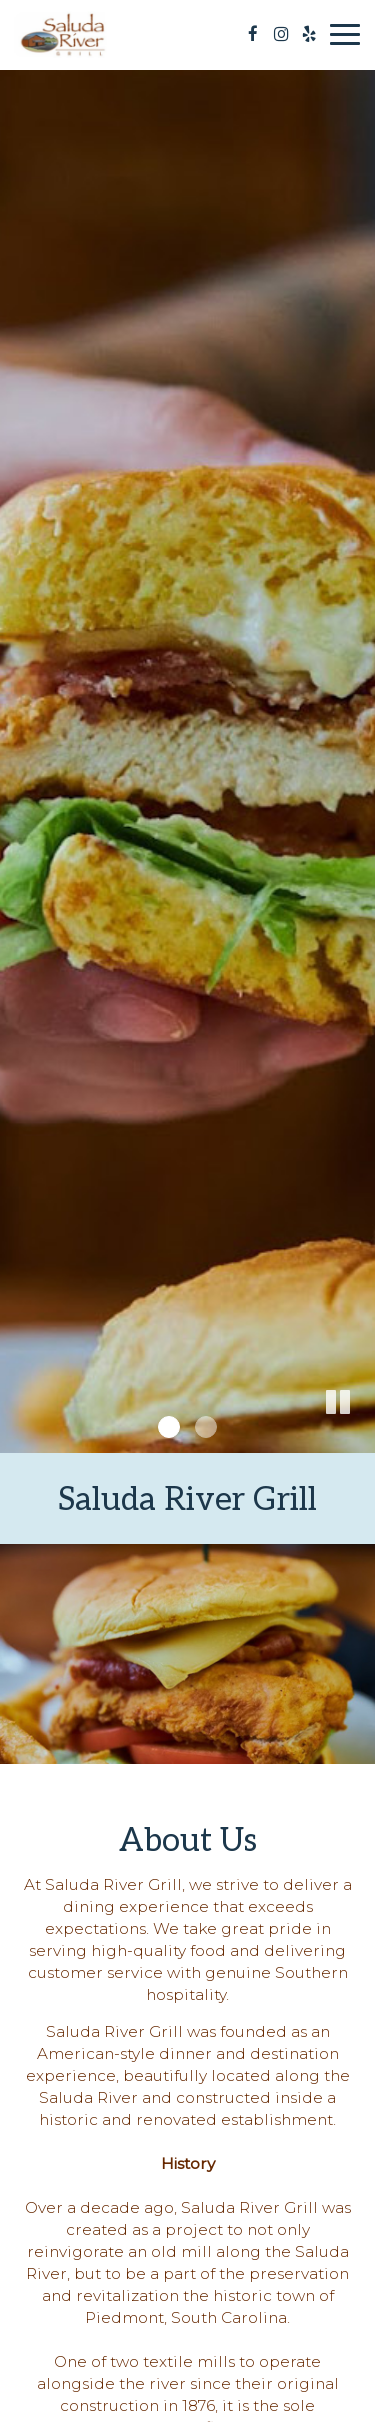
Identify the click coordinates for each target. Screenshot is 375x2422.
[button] (360, 1438)
